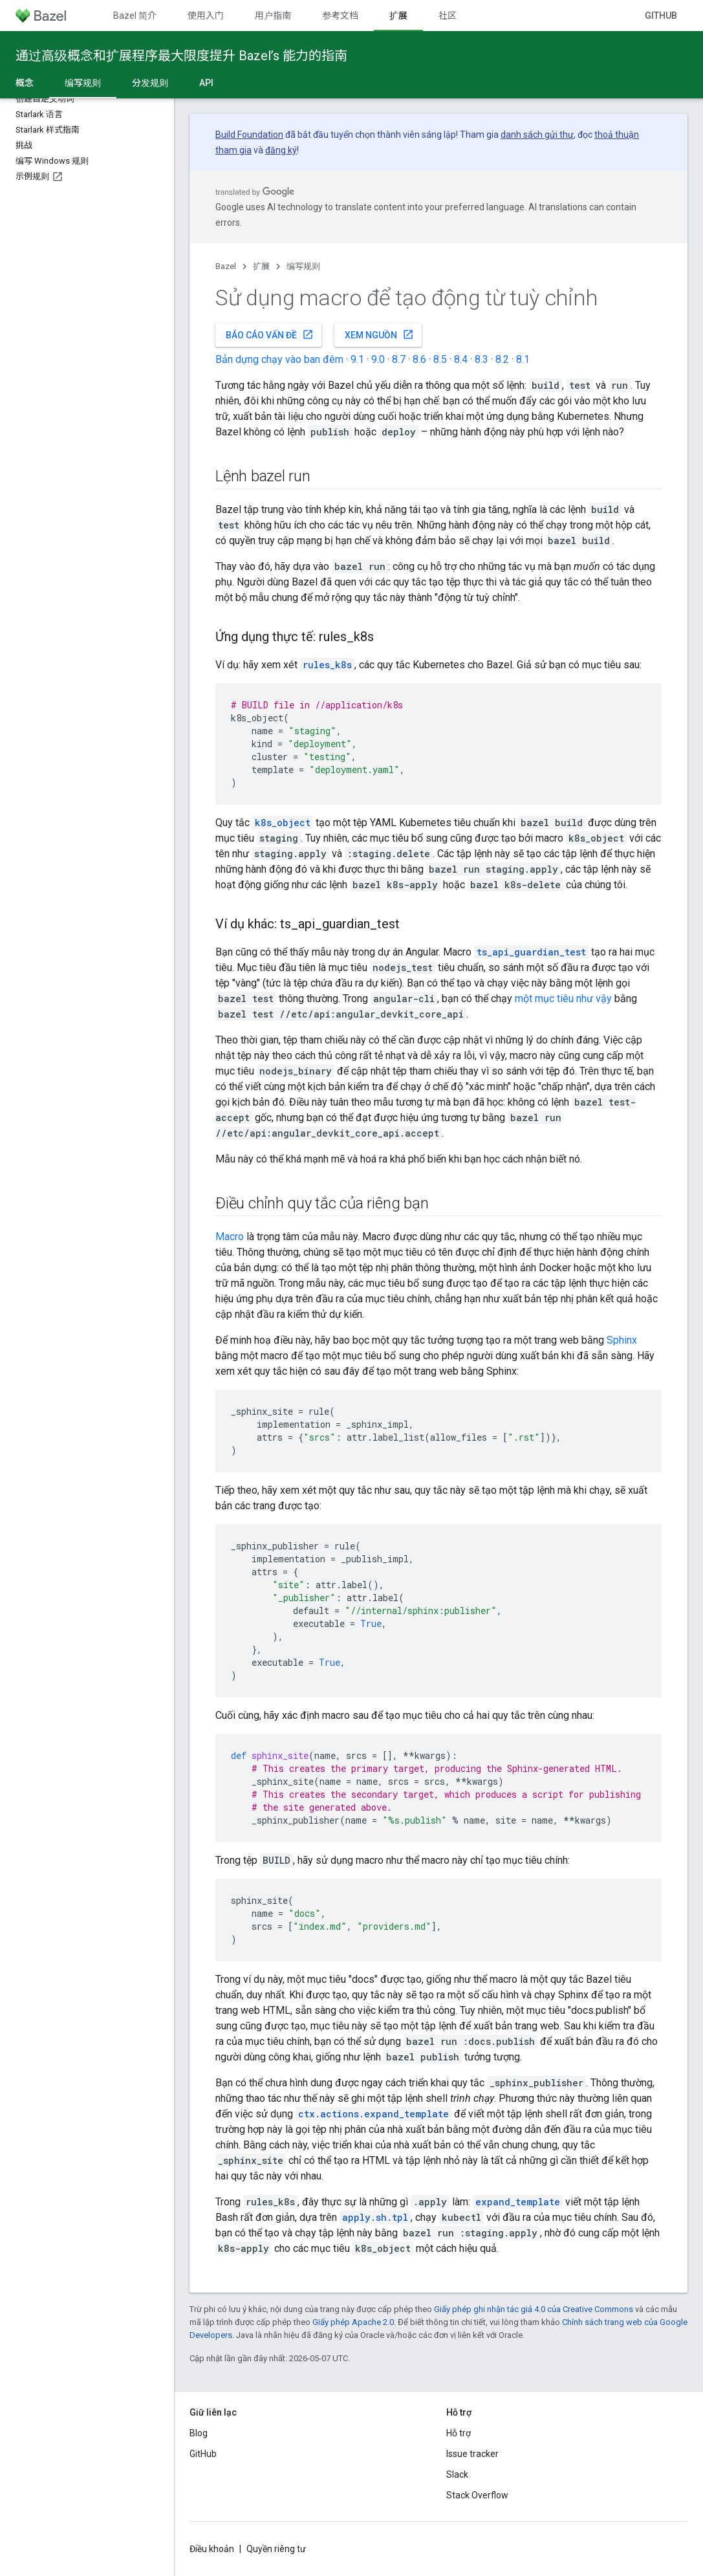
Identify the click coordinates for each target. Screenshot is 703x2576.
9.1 (357, 359)
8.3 (481, 359)
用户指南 (273, 15)
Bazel (225, 266)
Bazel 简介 (135, 15)
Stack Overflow (477, 2495)
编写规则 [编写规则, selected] (83, 83)
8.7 (399, 359)
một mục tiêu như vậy (563, 998)
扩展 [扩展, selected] (398, 15)
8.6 (419, 359)
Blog (198, 2433)
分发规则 (150, 83)
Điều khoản (211, 2549)
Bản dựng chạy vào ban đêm (279, 359)
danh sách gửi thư (537, 134)
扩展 (261, 266)
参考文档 (340, 15)
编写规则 (303, 266)
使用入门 (206, 15)
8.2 (502, 359)
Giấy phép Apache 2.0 (353, 2322)
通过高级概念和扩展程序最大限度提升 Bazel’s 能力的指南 (181, 55)
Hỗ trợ (458, 2433)
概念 (25, 83)
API (206, 83)
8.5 (440, 359)
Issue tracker (472, 2454)
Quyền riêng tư (276, 2549)
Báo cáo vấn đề (270, 334)
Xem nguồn (379, 334)
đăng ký (281, 150)
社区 (447, 15)
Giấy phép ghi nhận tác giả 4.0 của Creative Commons (533, 2309)
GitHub (661, 15)
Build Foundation (249, 134)
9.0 (378, 359)
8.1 (523, 359)
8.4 (461, 359)
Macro (229, 1236)
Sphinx (622, 1340)
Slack (457, 2474)
